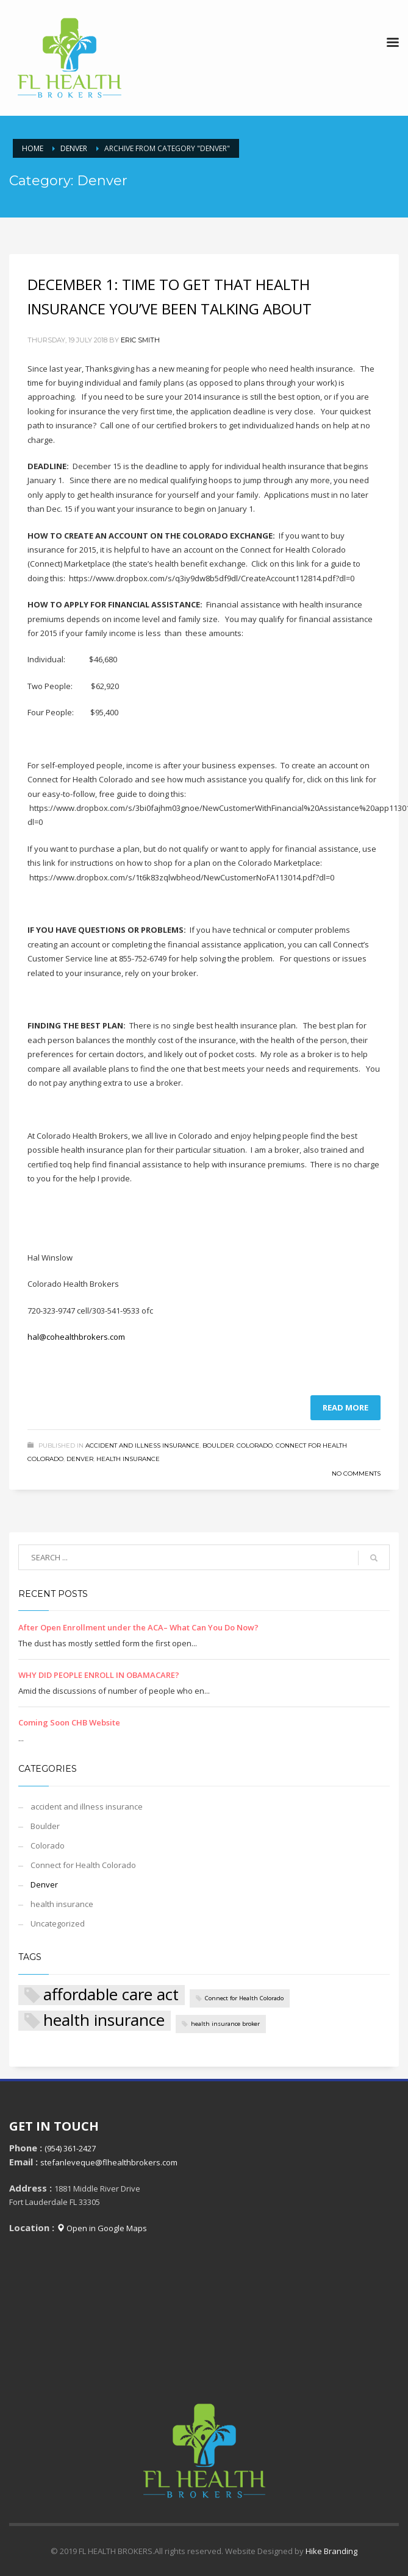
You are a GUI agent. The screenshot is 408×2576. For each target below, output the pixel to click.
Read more (345, 1407)
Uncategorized (57, 1923)
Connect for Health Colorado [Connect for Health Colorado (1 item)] (244, 1998)
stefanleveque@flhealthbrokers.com (108, 2162)
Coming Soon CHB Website (69, 1722)
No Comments (356, 1473)
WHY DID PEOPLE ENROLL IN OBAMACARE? (98, 1674)
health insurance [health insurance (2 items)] (104, 2021)
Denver (73, 148)
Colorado (255, 1445)
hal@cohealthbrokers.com (76, 1336)
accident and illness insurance (142, 1445)
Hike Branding (331, 2551)
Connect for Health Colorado (83, 1864)
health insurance (128, 1459)
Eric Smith (140, 340)
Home (32, 148)
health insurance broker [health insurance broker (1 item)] (225, 2024)
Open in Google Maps (102, 2228)
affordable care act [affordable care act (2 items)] (111, 1995)
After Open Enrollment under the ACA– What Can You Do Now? (138, 1627)
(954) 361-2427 (70, 2148)
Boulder (218, 1445)
